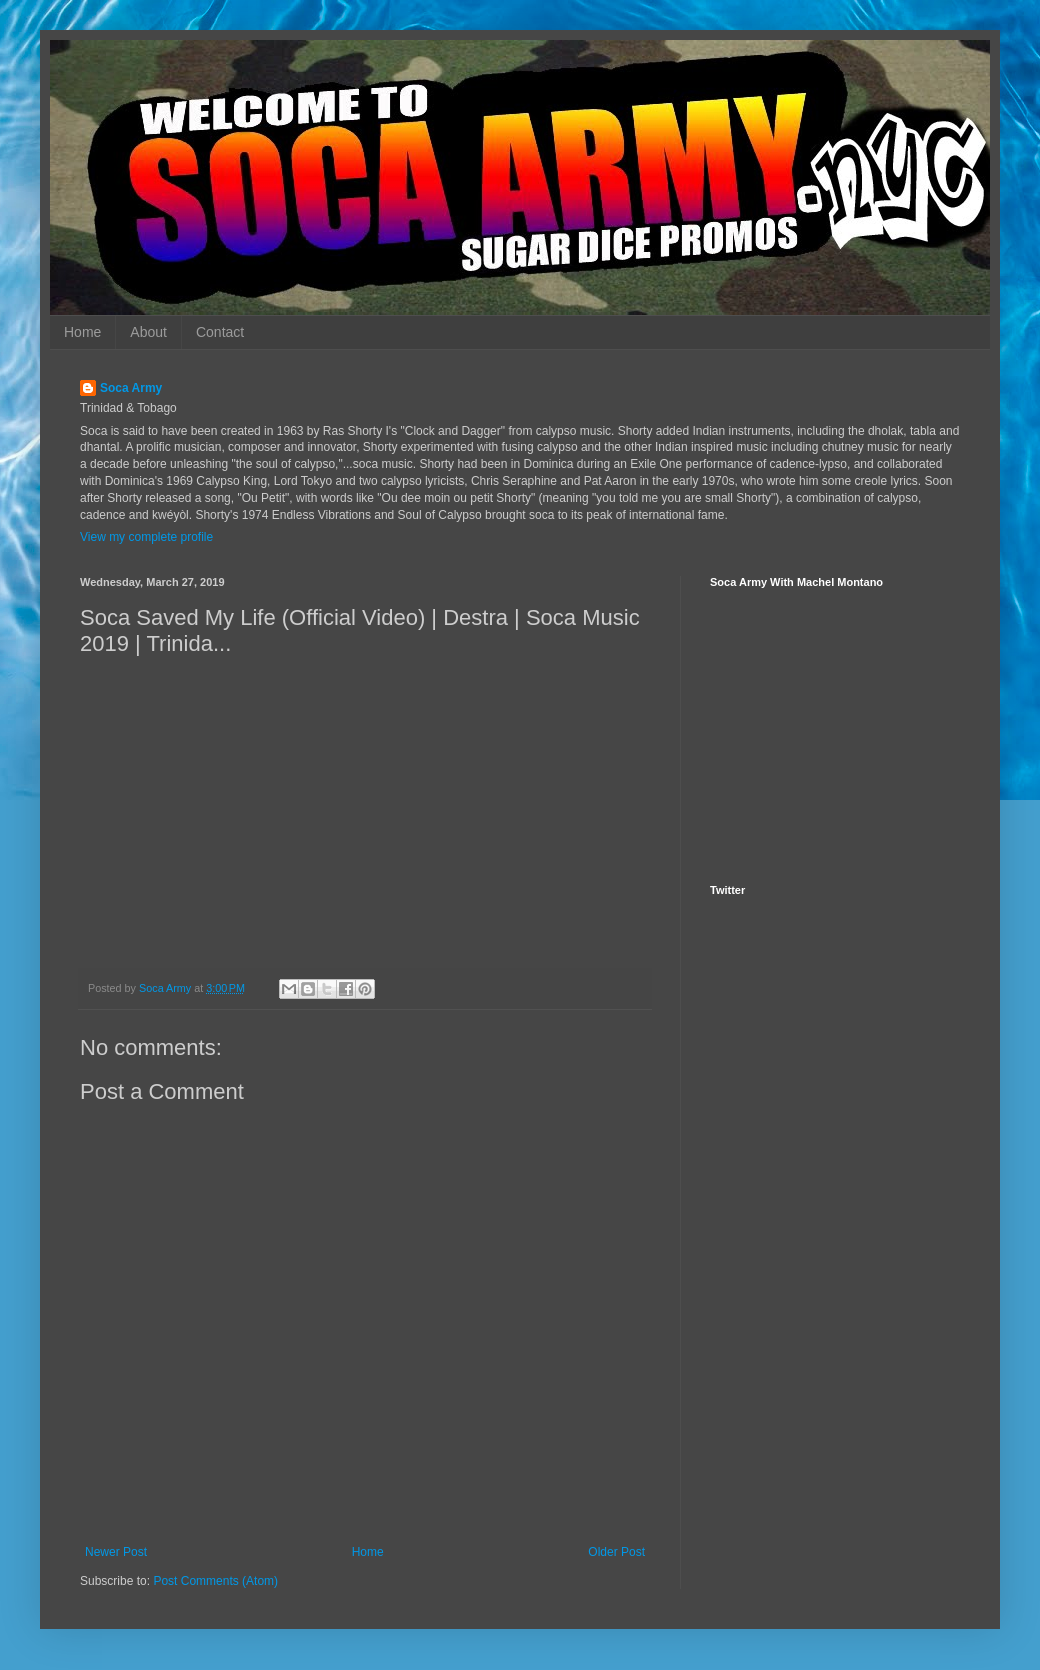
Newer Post (116, 1552)
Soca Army (131, 388)
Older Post (616, 1552)
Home (82, 332)
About (148, 332)
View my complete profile (146, 537)
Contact (220, 332)
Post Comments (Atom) (215, 1581)
